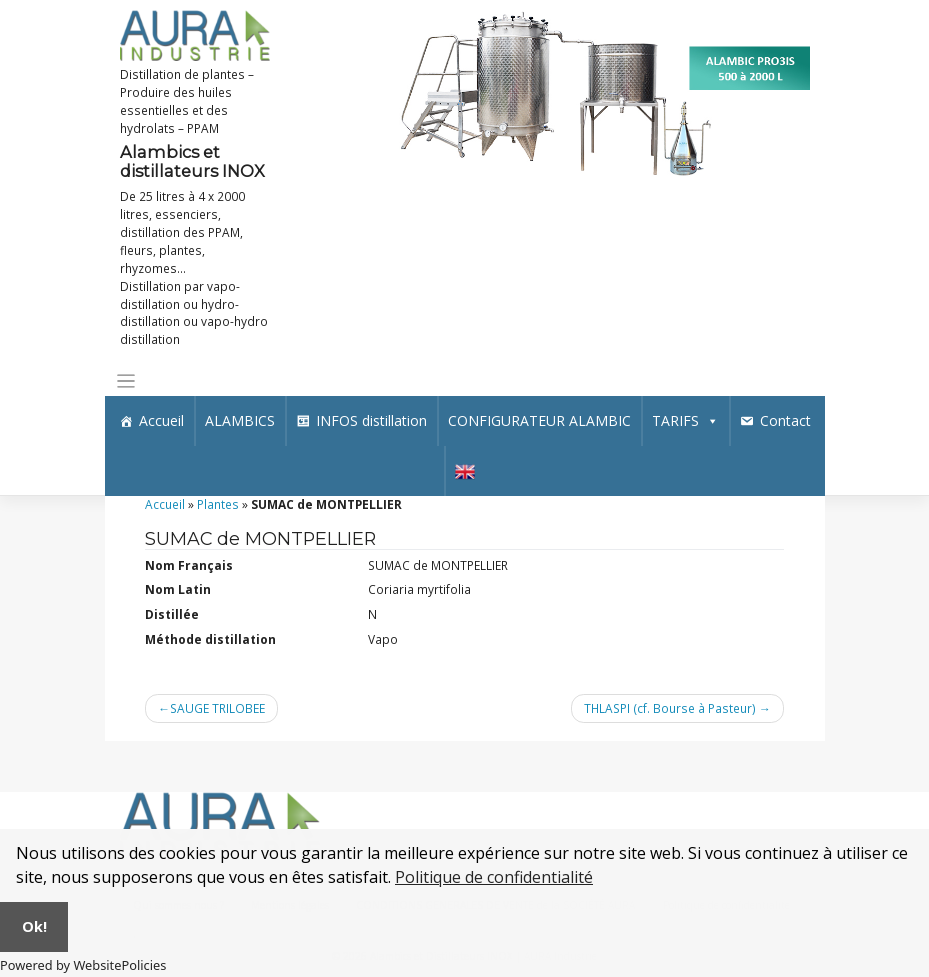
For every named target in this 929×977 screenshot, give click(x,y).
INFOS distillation (371, 420)
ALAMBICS (240, 420)
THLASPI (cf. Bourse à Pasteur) (670, 708)
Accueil (161, 420)
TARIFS (685, 420)
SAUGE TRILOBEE (217, 708)
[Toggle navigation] (126, 381)
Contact (785, 420)
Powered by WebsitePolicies (83, 965)
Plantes (218, 504)
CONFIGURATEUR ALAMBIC (539, 420)
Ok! (34, 926)
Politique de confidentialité (494, 877)
